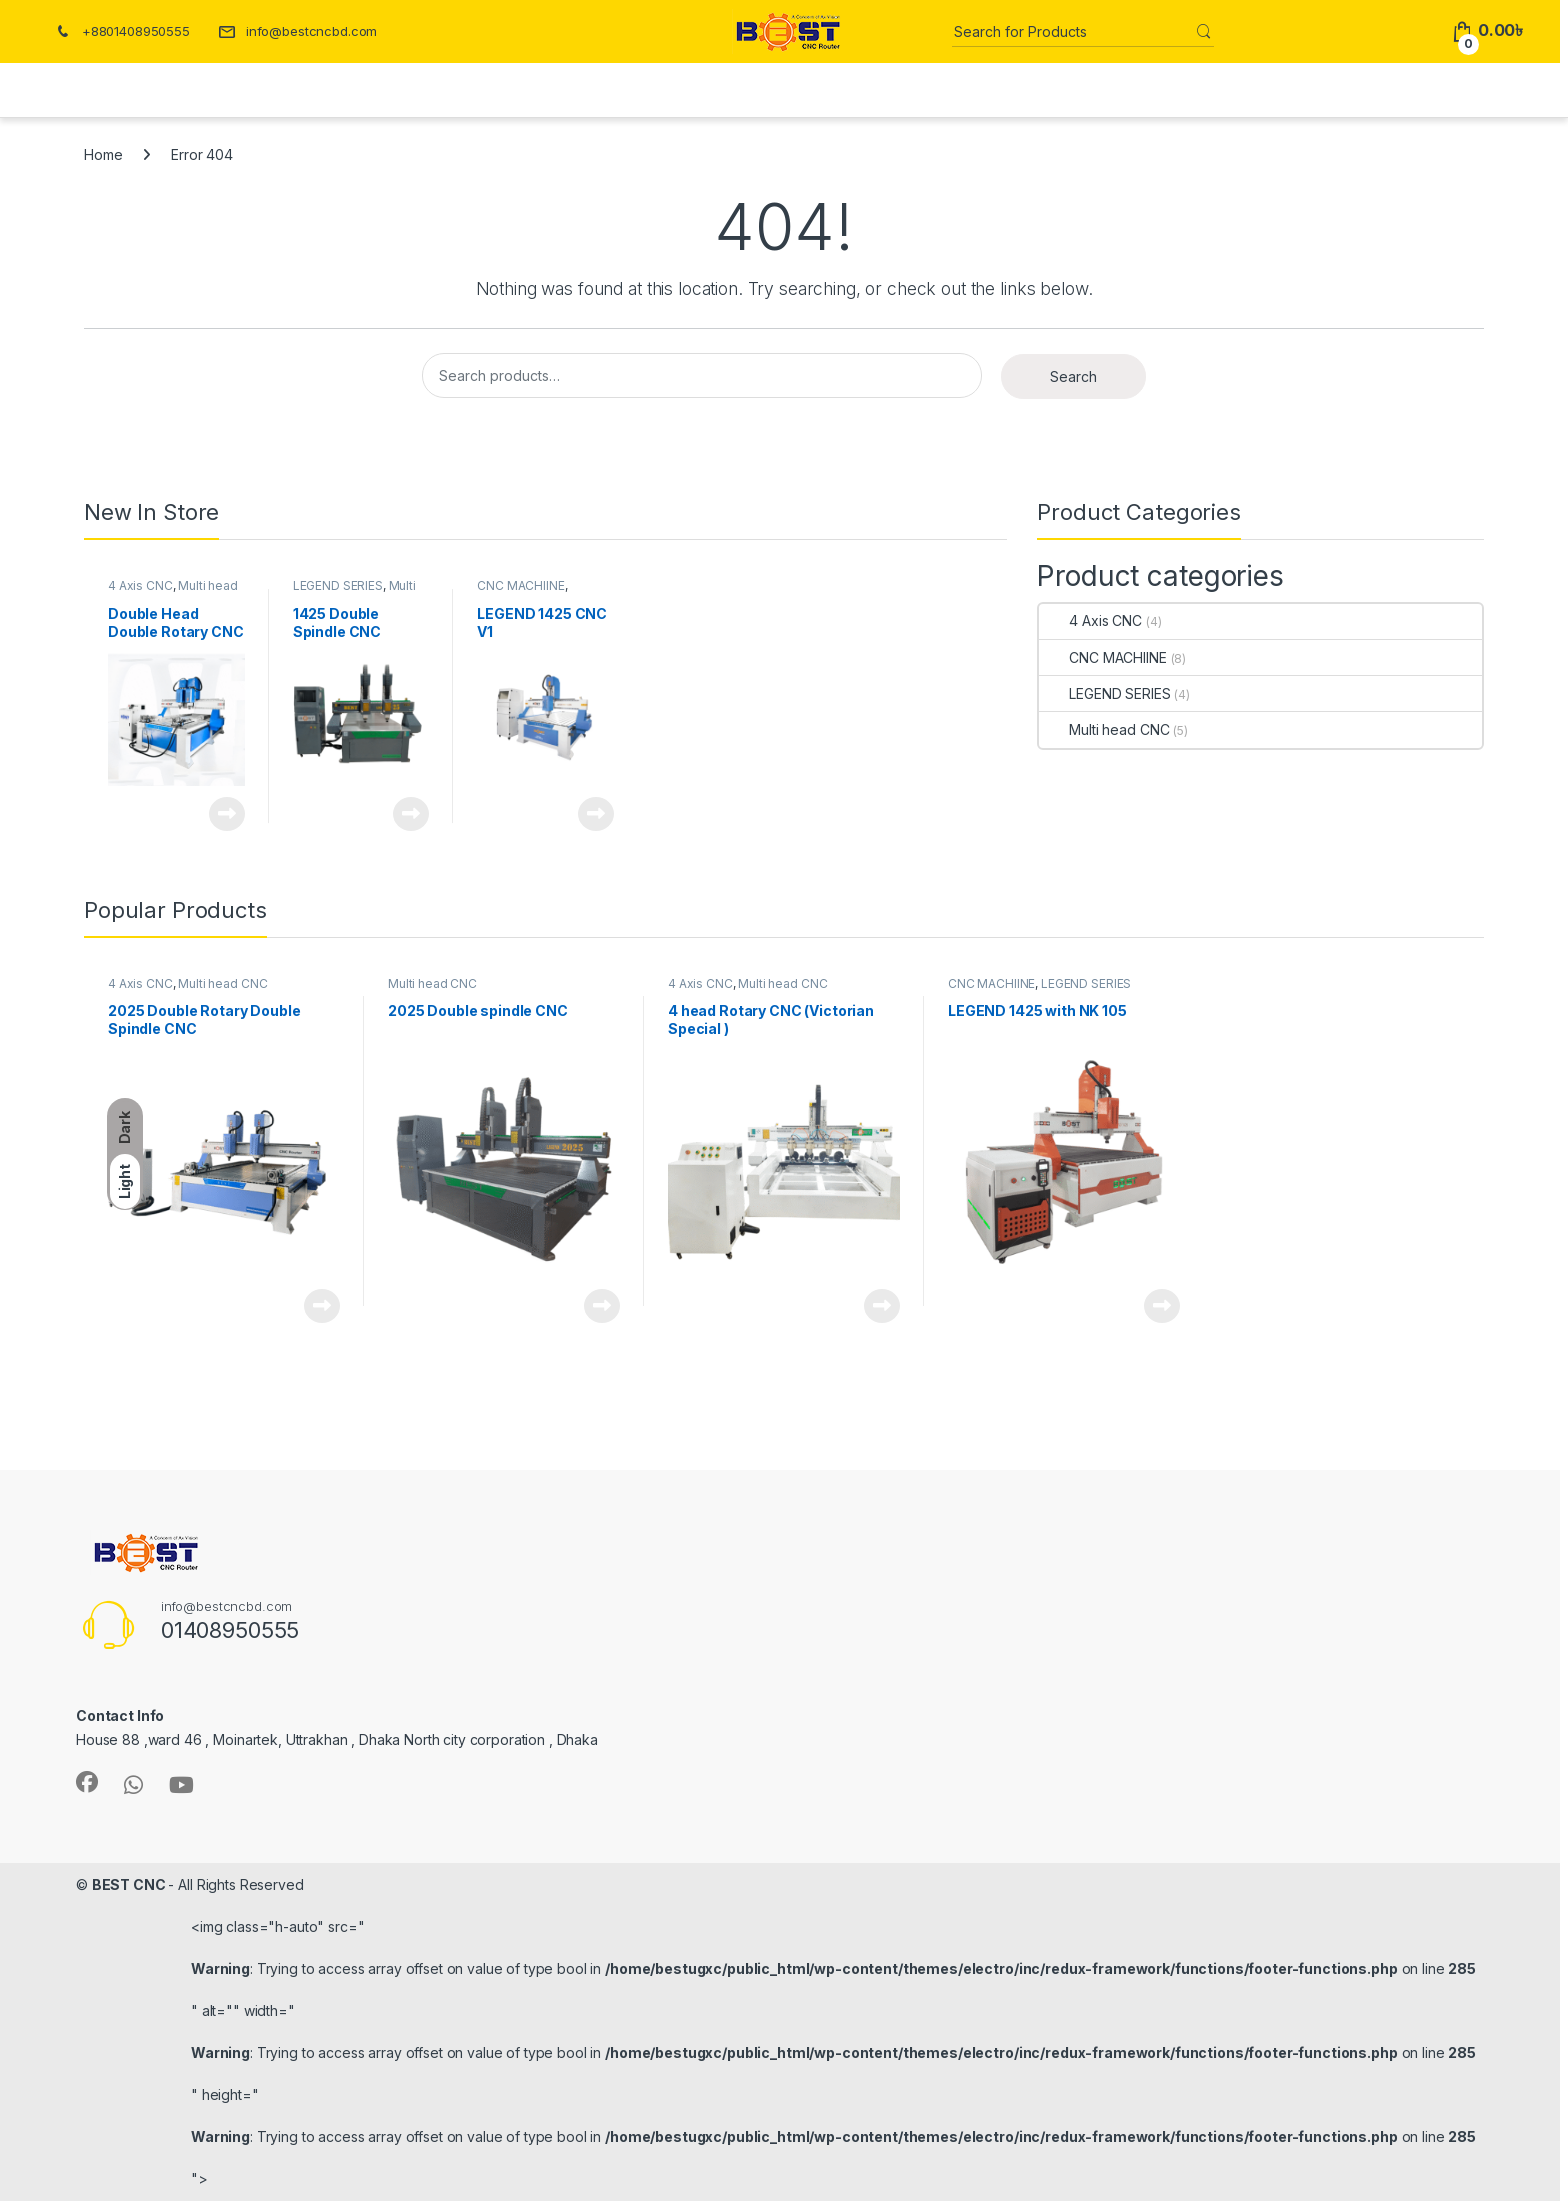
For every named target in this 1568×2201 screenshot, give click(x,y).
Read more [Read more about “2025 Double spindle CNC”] (602, 1306)
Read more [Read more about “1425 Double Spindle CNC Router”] (411, 814)
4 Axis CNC (140, 585)
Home (103, 154)
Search (1073, 376)
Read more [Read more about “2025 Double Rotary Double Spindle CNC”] (322, 1306)
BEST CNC (130, 1884)
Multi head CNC (1104, 729)
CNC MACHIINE (520, 585)
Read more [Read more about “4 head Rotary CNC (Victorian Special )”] (882, 1306)
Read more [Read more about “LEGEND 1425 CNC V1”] (596, 814)
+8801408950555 (122, 31)
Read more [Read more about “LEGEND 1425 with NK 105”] (1162, 1306)
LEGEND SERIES (338, 585)
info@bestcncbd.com (297, 31)
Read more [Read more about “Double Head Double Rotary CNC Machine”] (227, 814)
